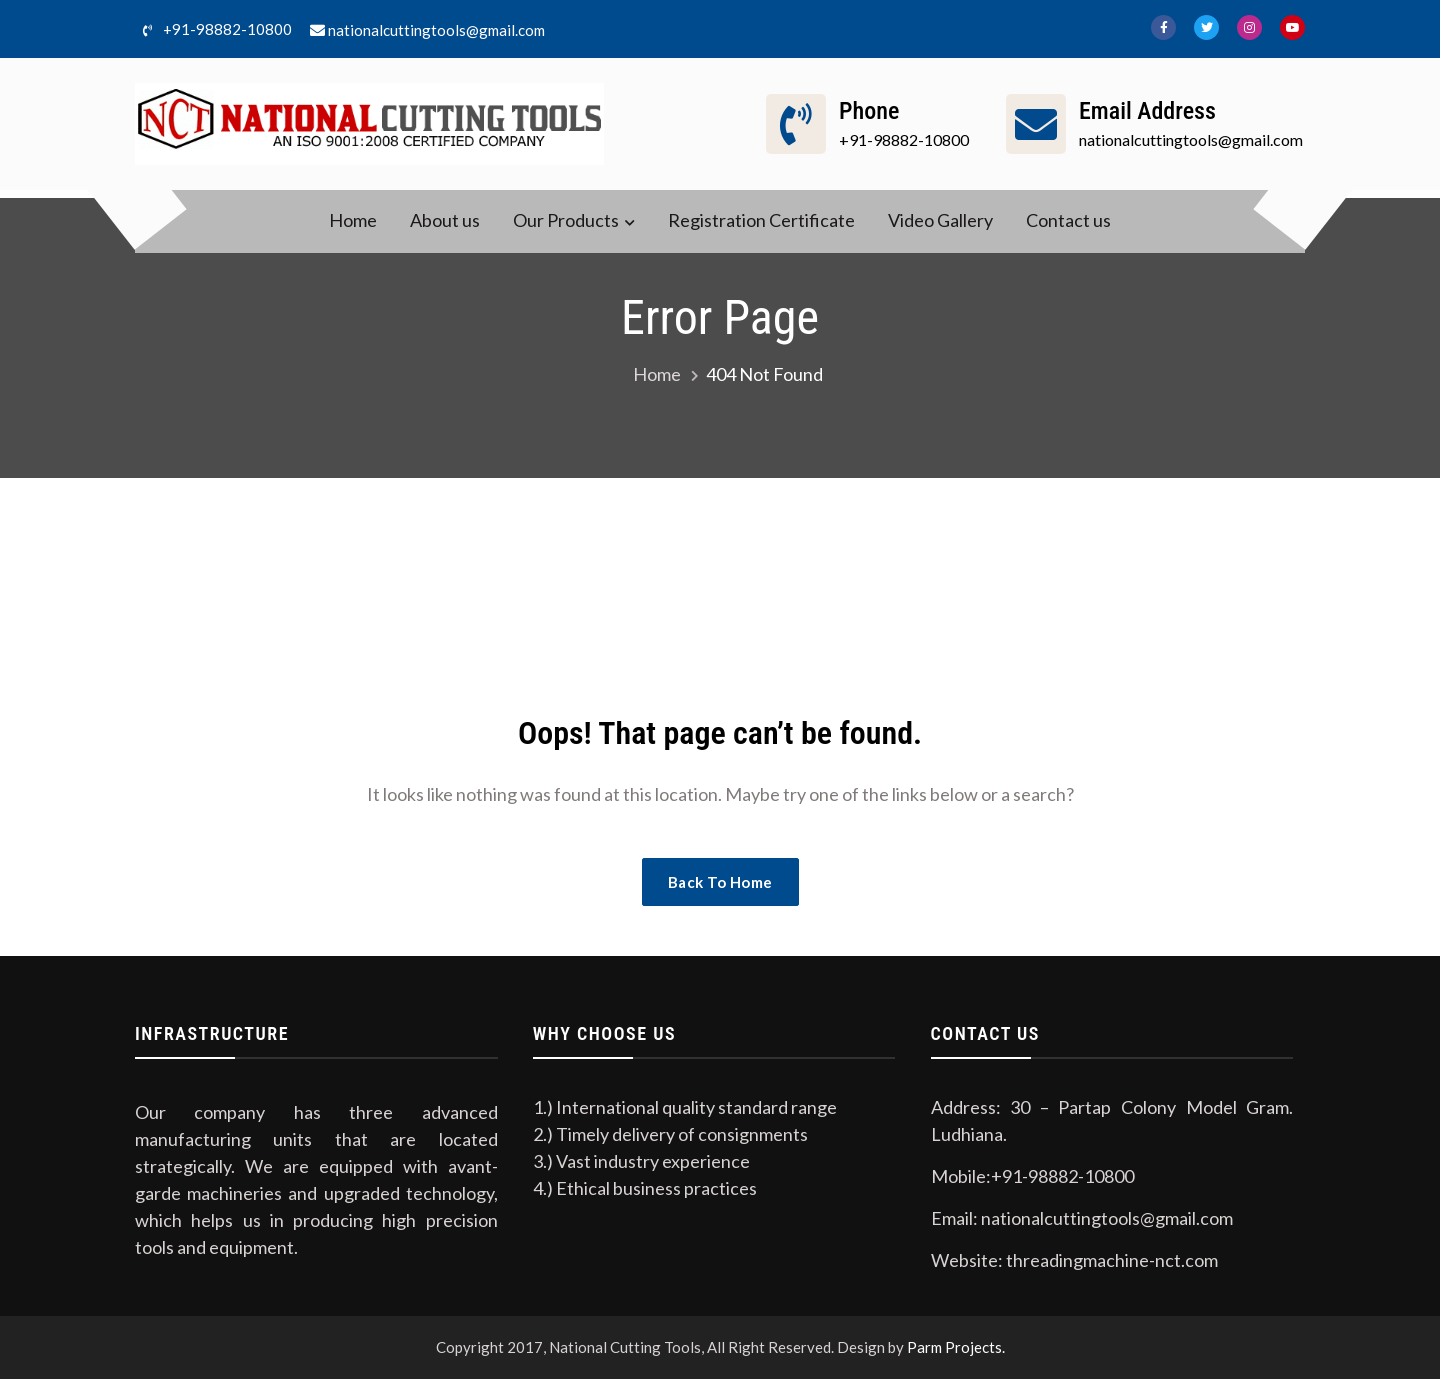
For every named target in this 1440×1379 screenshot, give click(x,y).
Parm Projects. (956, 1347)
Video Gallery (940, 220)
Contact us (1068, 220)
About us (445, 220)
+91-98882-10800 (213, 30)
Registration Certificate (761, 220)
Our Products (566, 220)
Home (353, 220)
